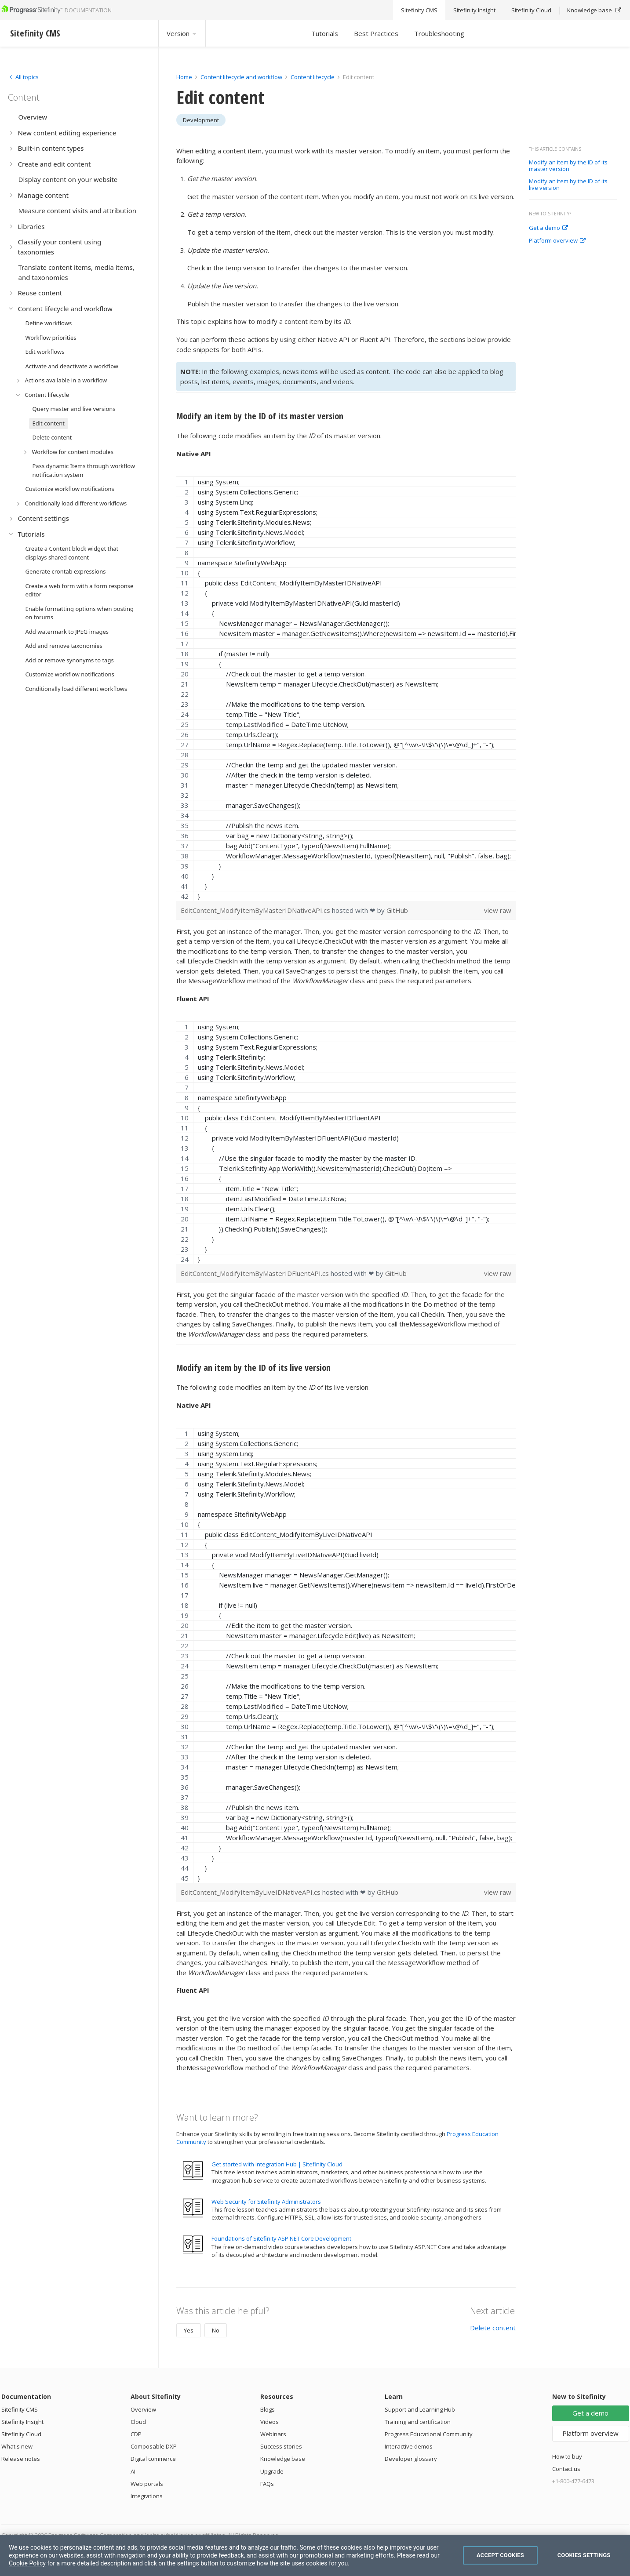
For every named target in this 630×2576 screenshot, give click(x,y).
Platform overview (557, 240)
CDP (136, 2434)
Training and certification (418, 2422)
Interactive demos (409, 2446)
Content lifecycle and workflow (241, 77)
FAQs (267, 2484)
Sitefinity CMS (19, 2409)
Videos (269, 2422)
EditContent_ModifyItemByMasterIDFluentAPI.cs (256, 1273)
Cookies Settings (584, 2555)
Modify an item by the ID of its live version (568, 185)
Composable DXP (154, 2446)
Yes (188, 2330)
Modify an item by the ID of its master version (568, 166)
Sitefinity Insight (22, 2422)
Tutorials (324, 33)
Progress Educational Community (429, 2434)
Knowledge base (282, 2459)
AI (133, 2471)
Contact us (566, 2469)
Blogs (267, 2409)
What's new (17, 2446)
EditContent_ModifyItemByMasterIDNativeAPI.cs (256, 910)
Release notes (20, 2459)
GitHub (397, 910)
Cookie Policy (27, 2563)
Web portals (147, 2484)
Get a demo (548, 228)
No (215, 2330)
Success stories (281, 2446)
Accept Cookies (500, 2555)
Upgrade (272, 2471)
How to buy (567, 2456)
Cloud (138, 2422)
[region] (346, 688)
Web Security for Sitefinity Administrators (266, 2201)
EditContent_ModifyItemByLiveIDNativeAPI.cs (251, 1892)
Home (184, 77)
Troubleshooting (439, 33)
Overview (143, 2409)
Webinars (273, 2434)
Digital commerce (153, 2459)
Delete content (493, 2327)
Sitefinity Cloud (21, 2434)
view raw (497, 910)
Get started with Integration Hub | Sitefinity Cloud (276, 2164)
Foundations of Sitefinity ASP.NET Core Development (281, 2238)
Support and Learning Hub (420, 2409)
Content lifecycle (313, 77)
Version (182, 33)
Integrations (147, 2496)
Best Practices (376, 33)
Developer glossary (411, 2459)
